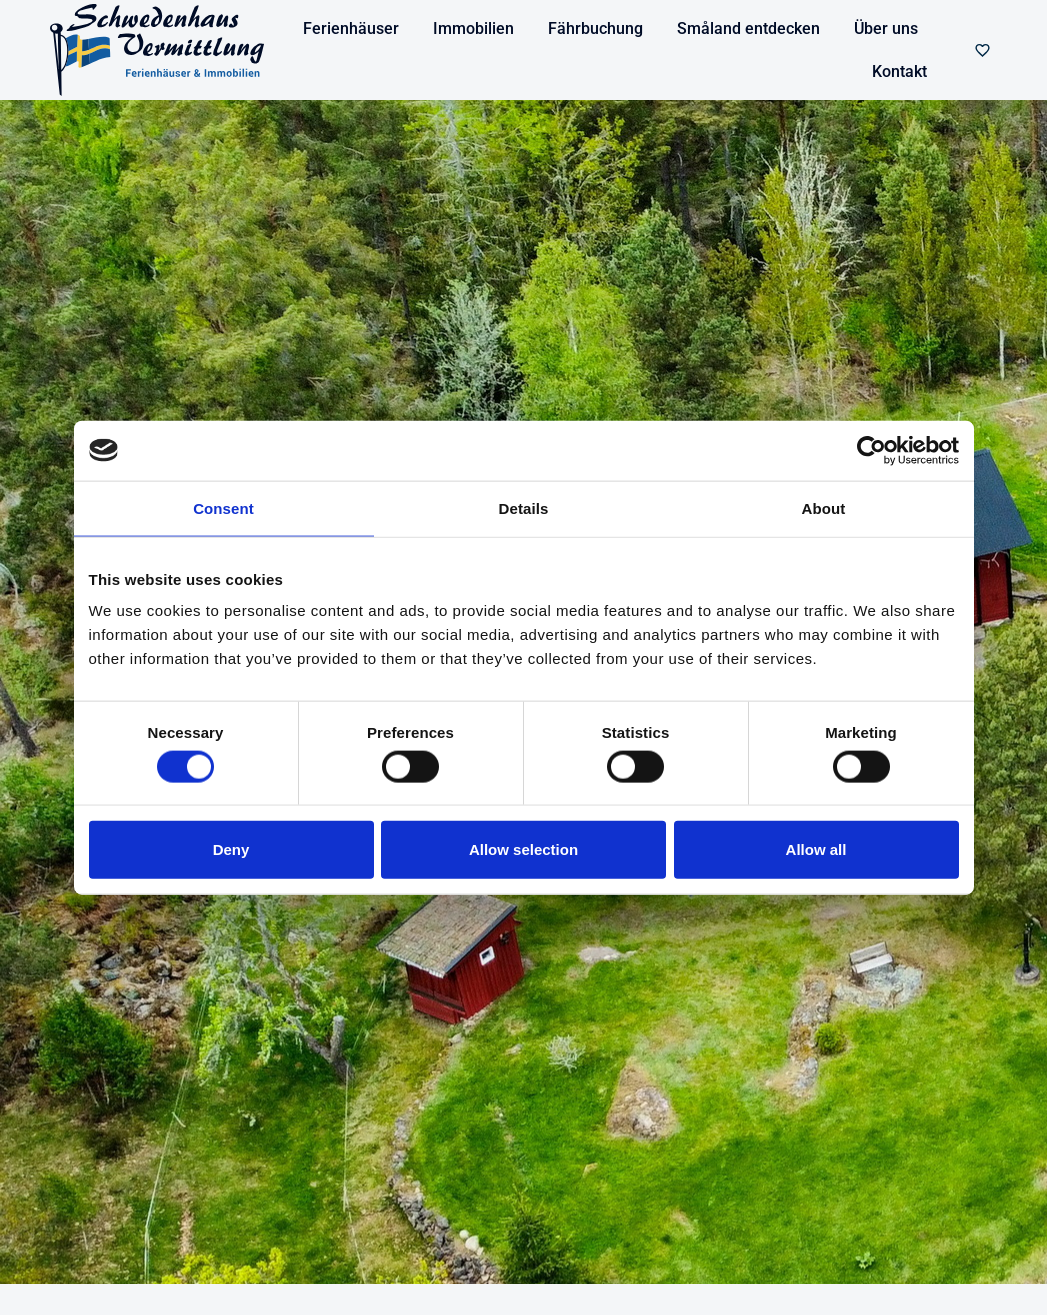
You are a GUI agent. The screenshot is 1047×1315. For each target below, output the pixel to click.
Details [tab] (524, 507)
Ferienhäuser (351, 28)
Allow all (816, 849)
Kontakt (899, 71)
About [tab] (824, 507)
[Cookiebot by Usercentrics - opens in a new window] (871, 450)
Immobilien (473, 28)
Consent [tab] (223, 507)
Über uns (886, 28)
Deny (231, 849)
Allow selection (523, 849)
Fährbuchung (595, 28)
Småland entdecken (748, 28)
